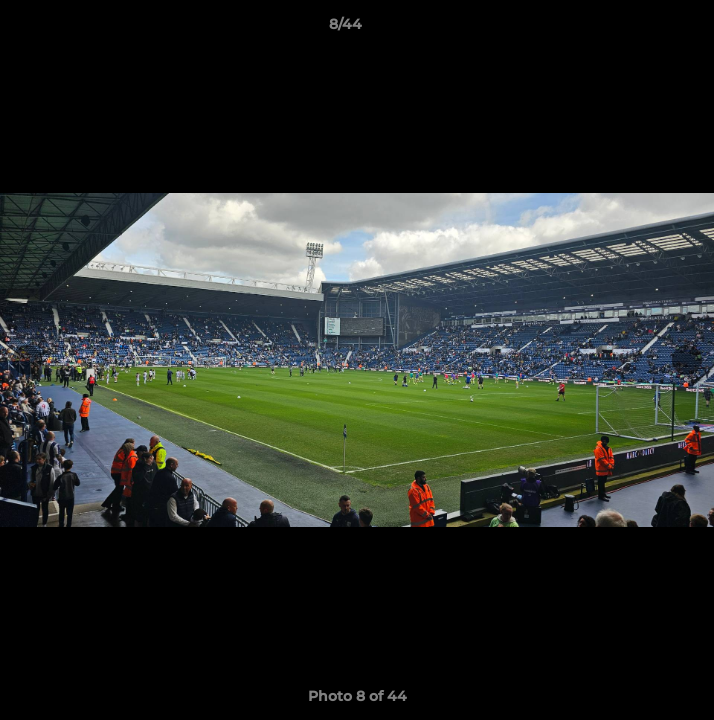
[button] (642, 29)
